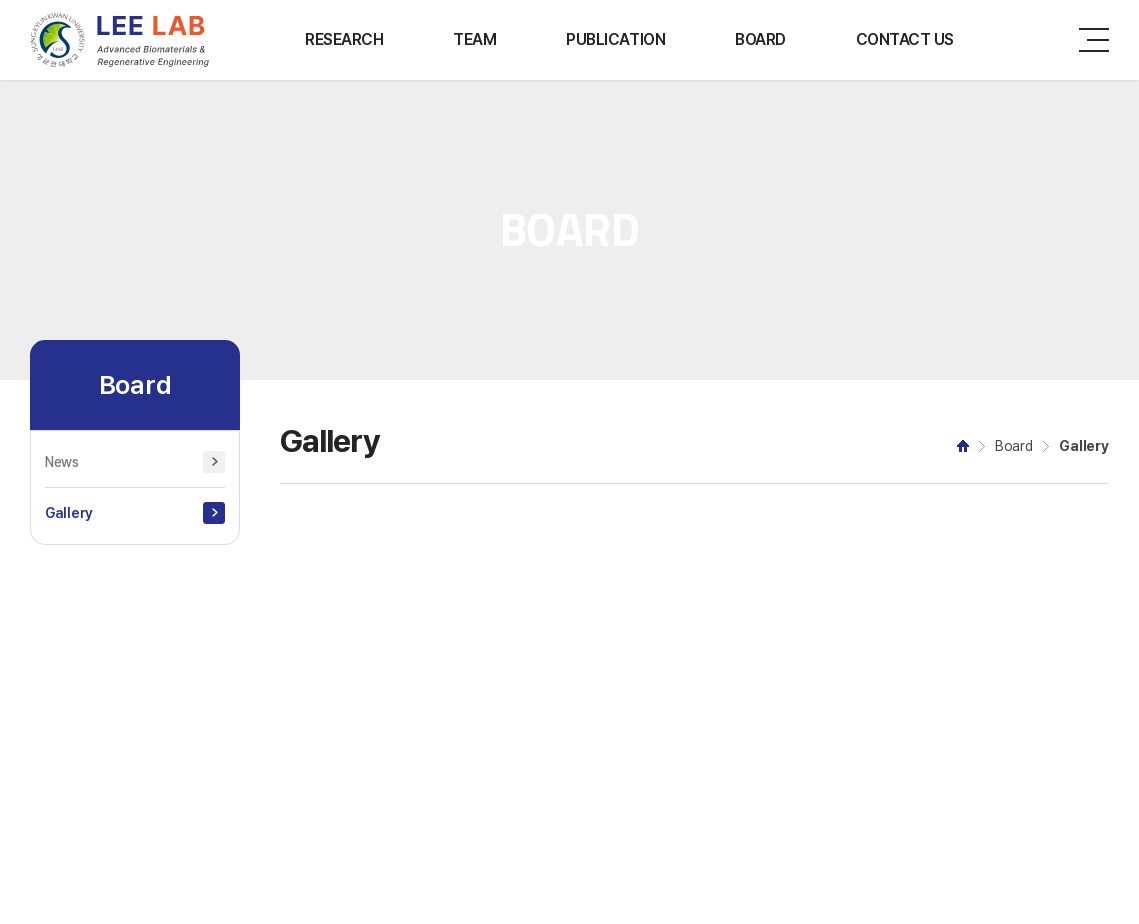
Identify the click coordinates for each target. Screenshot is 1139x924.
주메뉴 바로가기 (0, 0)
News (62, 462)
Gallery (69, 513)
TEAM (474, 39)
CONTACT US (905, 39)
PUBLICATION (615, 39)
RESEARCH (344, 39)
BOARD (760, 39)
